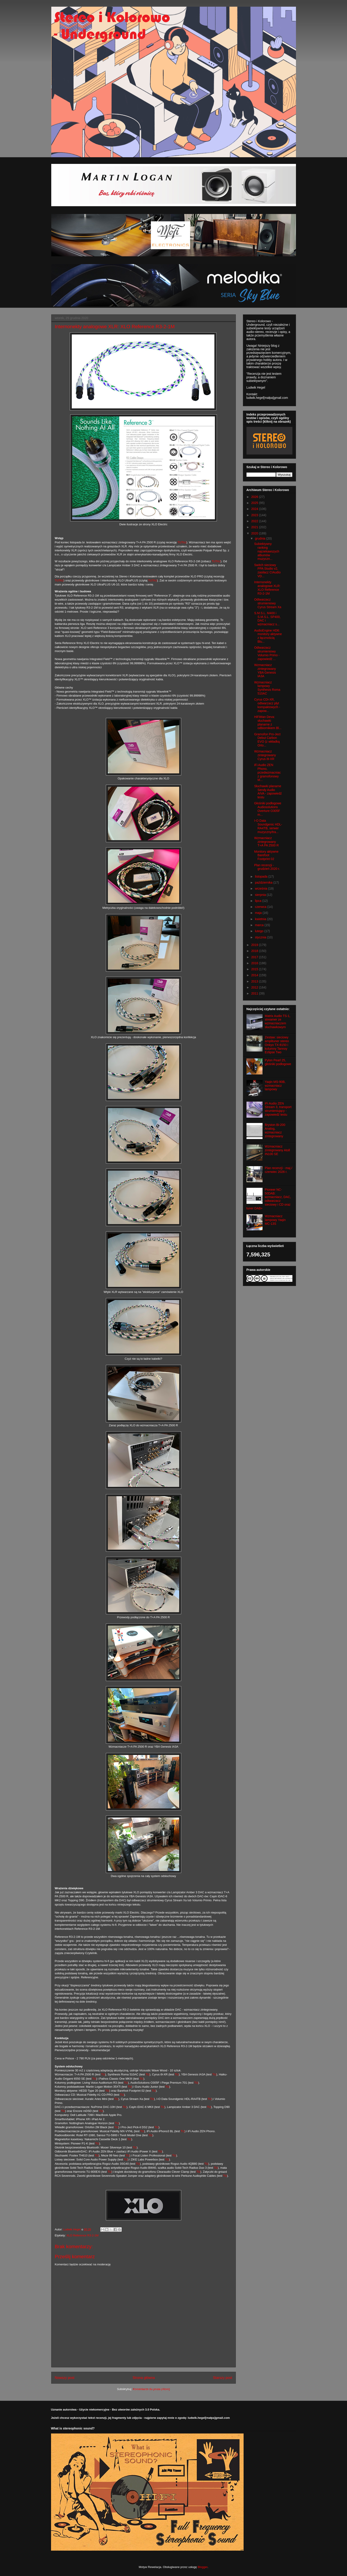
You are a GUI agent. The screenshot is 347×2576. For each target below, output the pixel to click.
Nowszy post (64, 2378)
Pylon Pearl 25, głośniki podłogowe (278, 1062)
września (261, 888)
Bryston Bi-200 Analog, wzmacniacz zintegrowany (275, 1130)
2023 (255, 515)
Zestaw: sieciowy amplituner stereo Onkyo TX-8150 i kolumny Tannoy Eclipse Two (277, 1044)
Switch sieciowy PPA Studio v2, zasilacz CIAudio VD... (267, 570)
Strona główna (144, 2378)
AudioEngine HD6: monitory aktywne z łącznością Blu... (268, 636)
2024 (255, 509)
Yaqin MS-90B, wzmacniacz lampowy (275, 1085)
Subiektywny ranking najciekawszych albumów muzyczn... (266, 551)
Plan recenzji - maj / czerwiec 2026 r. (278, 1170)
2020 (255, 533)
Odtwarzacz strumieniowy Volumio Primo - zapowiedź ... (266, 653)
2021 (255, 527)
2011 (255, 993)
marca (260, 925)
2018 (255, 951)
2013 (255, 981)
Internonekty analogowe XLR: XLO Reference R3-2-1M (267, 587)
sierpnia (261, 895)
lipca (258, 901)
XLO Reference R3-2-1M (82, 2235)
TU (103, 2074)
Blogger (202, 2567)
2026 (255, 497)
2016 (255, 963)
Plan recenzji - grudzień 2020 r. (267, 867)
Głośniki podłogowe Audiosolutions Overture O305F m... (267, 808)
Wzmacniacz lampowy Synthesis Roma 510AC (267, 688)
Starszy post (222, 2378)
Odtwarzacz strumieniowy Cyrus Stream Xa (267, 603)
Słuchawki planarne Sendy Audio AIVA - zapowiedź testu (268, 791)
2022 (255, 521)
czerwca (261, 907)
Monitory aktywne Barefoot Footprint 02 (266, 855)
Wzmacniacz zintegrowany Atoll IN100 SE (277, 1150)
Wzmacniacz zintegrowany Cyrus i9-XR (265, 755)
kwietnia (261, 919)
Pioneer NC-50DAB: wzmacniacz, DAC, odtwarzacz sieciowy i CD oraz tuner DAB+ (268, 1199)
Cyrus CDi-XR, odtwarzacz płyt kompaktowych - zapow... (267, 705)
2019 (255, 945)
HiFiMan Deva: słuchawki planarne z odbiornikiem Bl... (267, 722)
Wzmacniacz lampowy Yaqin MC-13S (275, 1219)
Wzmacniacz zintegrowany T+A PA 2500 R (266, 841)
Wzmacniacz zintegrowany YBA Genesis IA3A (265, 670)
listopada (261, 876)
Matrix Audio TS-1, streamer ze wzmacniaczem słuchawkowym (277, 1021)
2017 (255, 957)
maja (259, 913)
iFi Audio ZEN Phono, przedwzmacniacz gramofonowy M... (267, 772)
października (264, 882)
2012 (255, 987)
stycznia (261, 937)
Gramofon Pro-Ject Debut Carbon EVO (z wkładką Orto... (267, 739)
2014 (255, 975)
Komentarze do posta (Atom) (151, 2389)
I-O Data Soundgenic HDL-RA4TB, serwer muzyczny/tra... (268, 826)
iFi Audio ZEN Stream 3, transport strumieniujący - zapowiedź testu (278, 1109)
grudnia (260, 538)
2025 (255, 503)
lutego (259, 931)
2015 (255, 969)
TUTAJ (181, 542)
